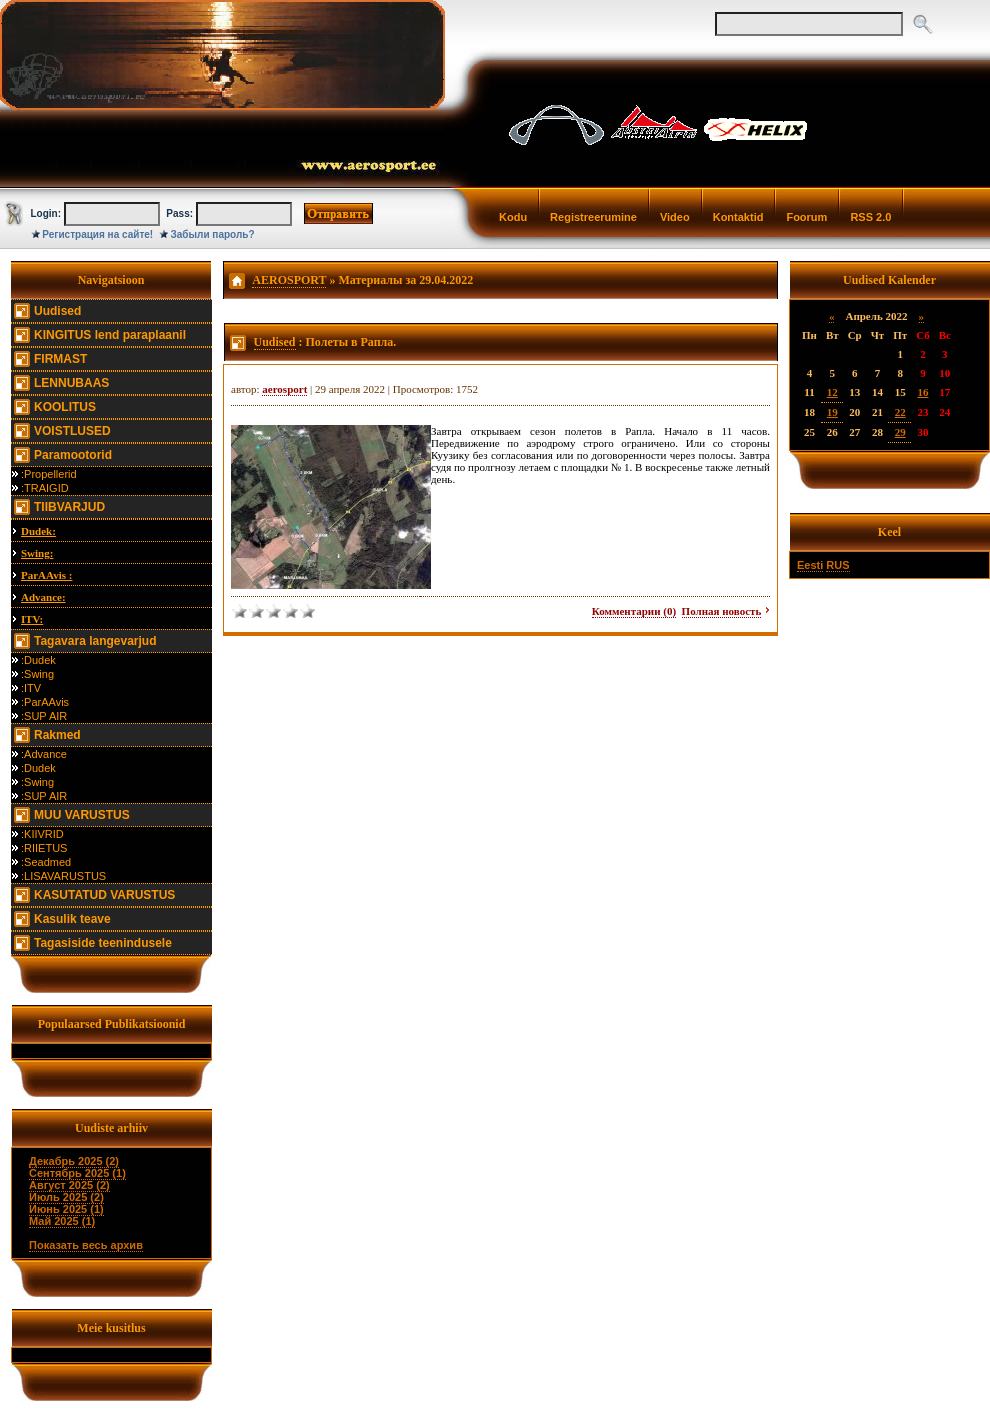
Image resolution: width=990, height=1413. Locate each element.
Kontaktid (738, 217)
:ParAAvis (45, 702)
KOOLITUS (65, 407)
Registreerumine (593, 217)
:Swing (37, 674)
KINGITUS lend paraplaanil (110, 335)
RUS (837, 565)
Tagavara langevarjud (95, 641)
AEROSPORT (289, 280)
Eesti (810, 565)
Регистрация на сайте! (97, 234)
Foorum (806, 217)
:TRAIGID (45, 488)
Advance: (43, 597)
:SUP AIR (44, 716)
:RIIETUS (44, 848)
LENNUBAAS (71, 383)
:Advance (44, 754)
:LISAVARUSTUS (63, 876)
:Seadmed (46, 862)
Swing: (37, 553)
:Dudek (38, 660)
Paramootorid (73, 455)
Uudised (57, 311)
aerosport (284, 389)
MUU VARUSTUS (82, 815)
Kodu (513, 217)
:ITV (31, 688)
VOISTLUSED (72, 431)
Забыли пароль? (213, 234)
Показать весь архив (86, 1245)
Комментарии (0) (634, 611)
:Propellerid (49, 474)
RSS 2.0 (870, 217)
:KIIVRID (42, 834)
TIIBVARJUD (69, 507)
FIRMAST (60, 359)
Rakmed (57, 735)
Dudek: (38, 531)
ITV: (32, 619)
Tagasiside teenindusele (103, 943)
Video (675, 217)
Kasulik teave (72, 919)
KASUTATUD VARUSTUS (104, 895)
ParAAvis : (46, 575)
